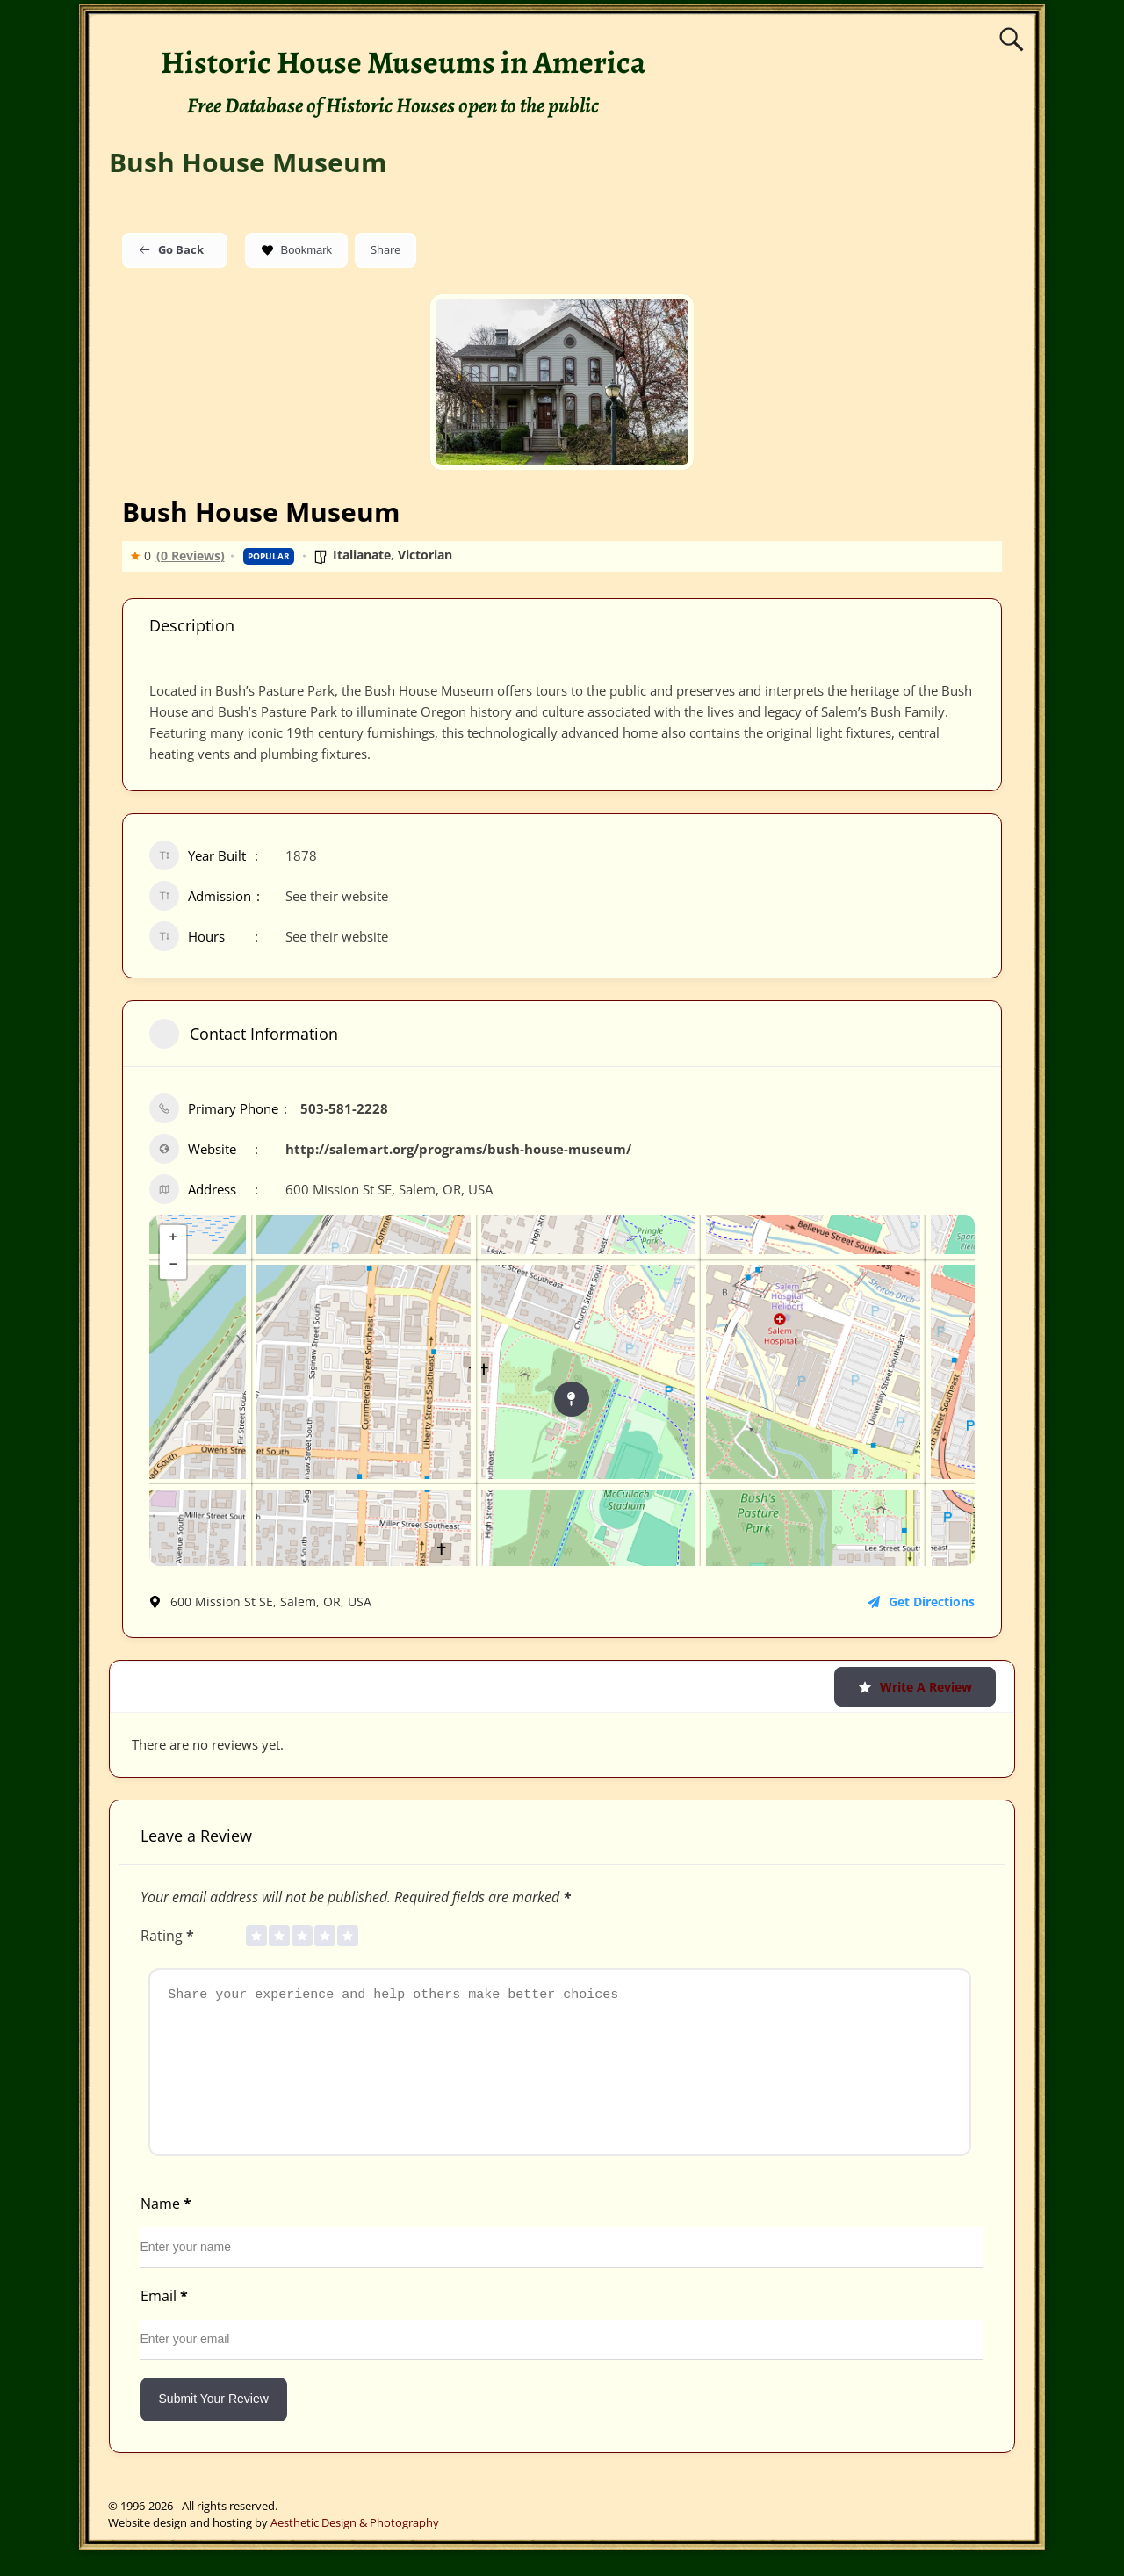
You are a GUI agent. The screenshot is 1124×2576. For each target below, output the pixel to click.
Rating (169, 1935)
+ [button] (173, 1238)
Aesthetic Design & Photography (354, 2549)
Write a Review (915, 1686)
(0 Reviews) (190, 556)
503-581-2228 (344, 1108)
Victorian (425, 554)
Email (165, 2322)
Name (167, 2230)
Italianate (362, 554)
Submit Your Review (214, 2425)
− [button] (173, 1265)
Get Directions (921, 1601)
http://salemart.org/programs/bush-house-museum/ (458, 1149)
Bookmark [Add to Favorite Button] (297, 249)
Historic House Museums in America (403, 61)
